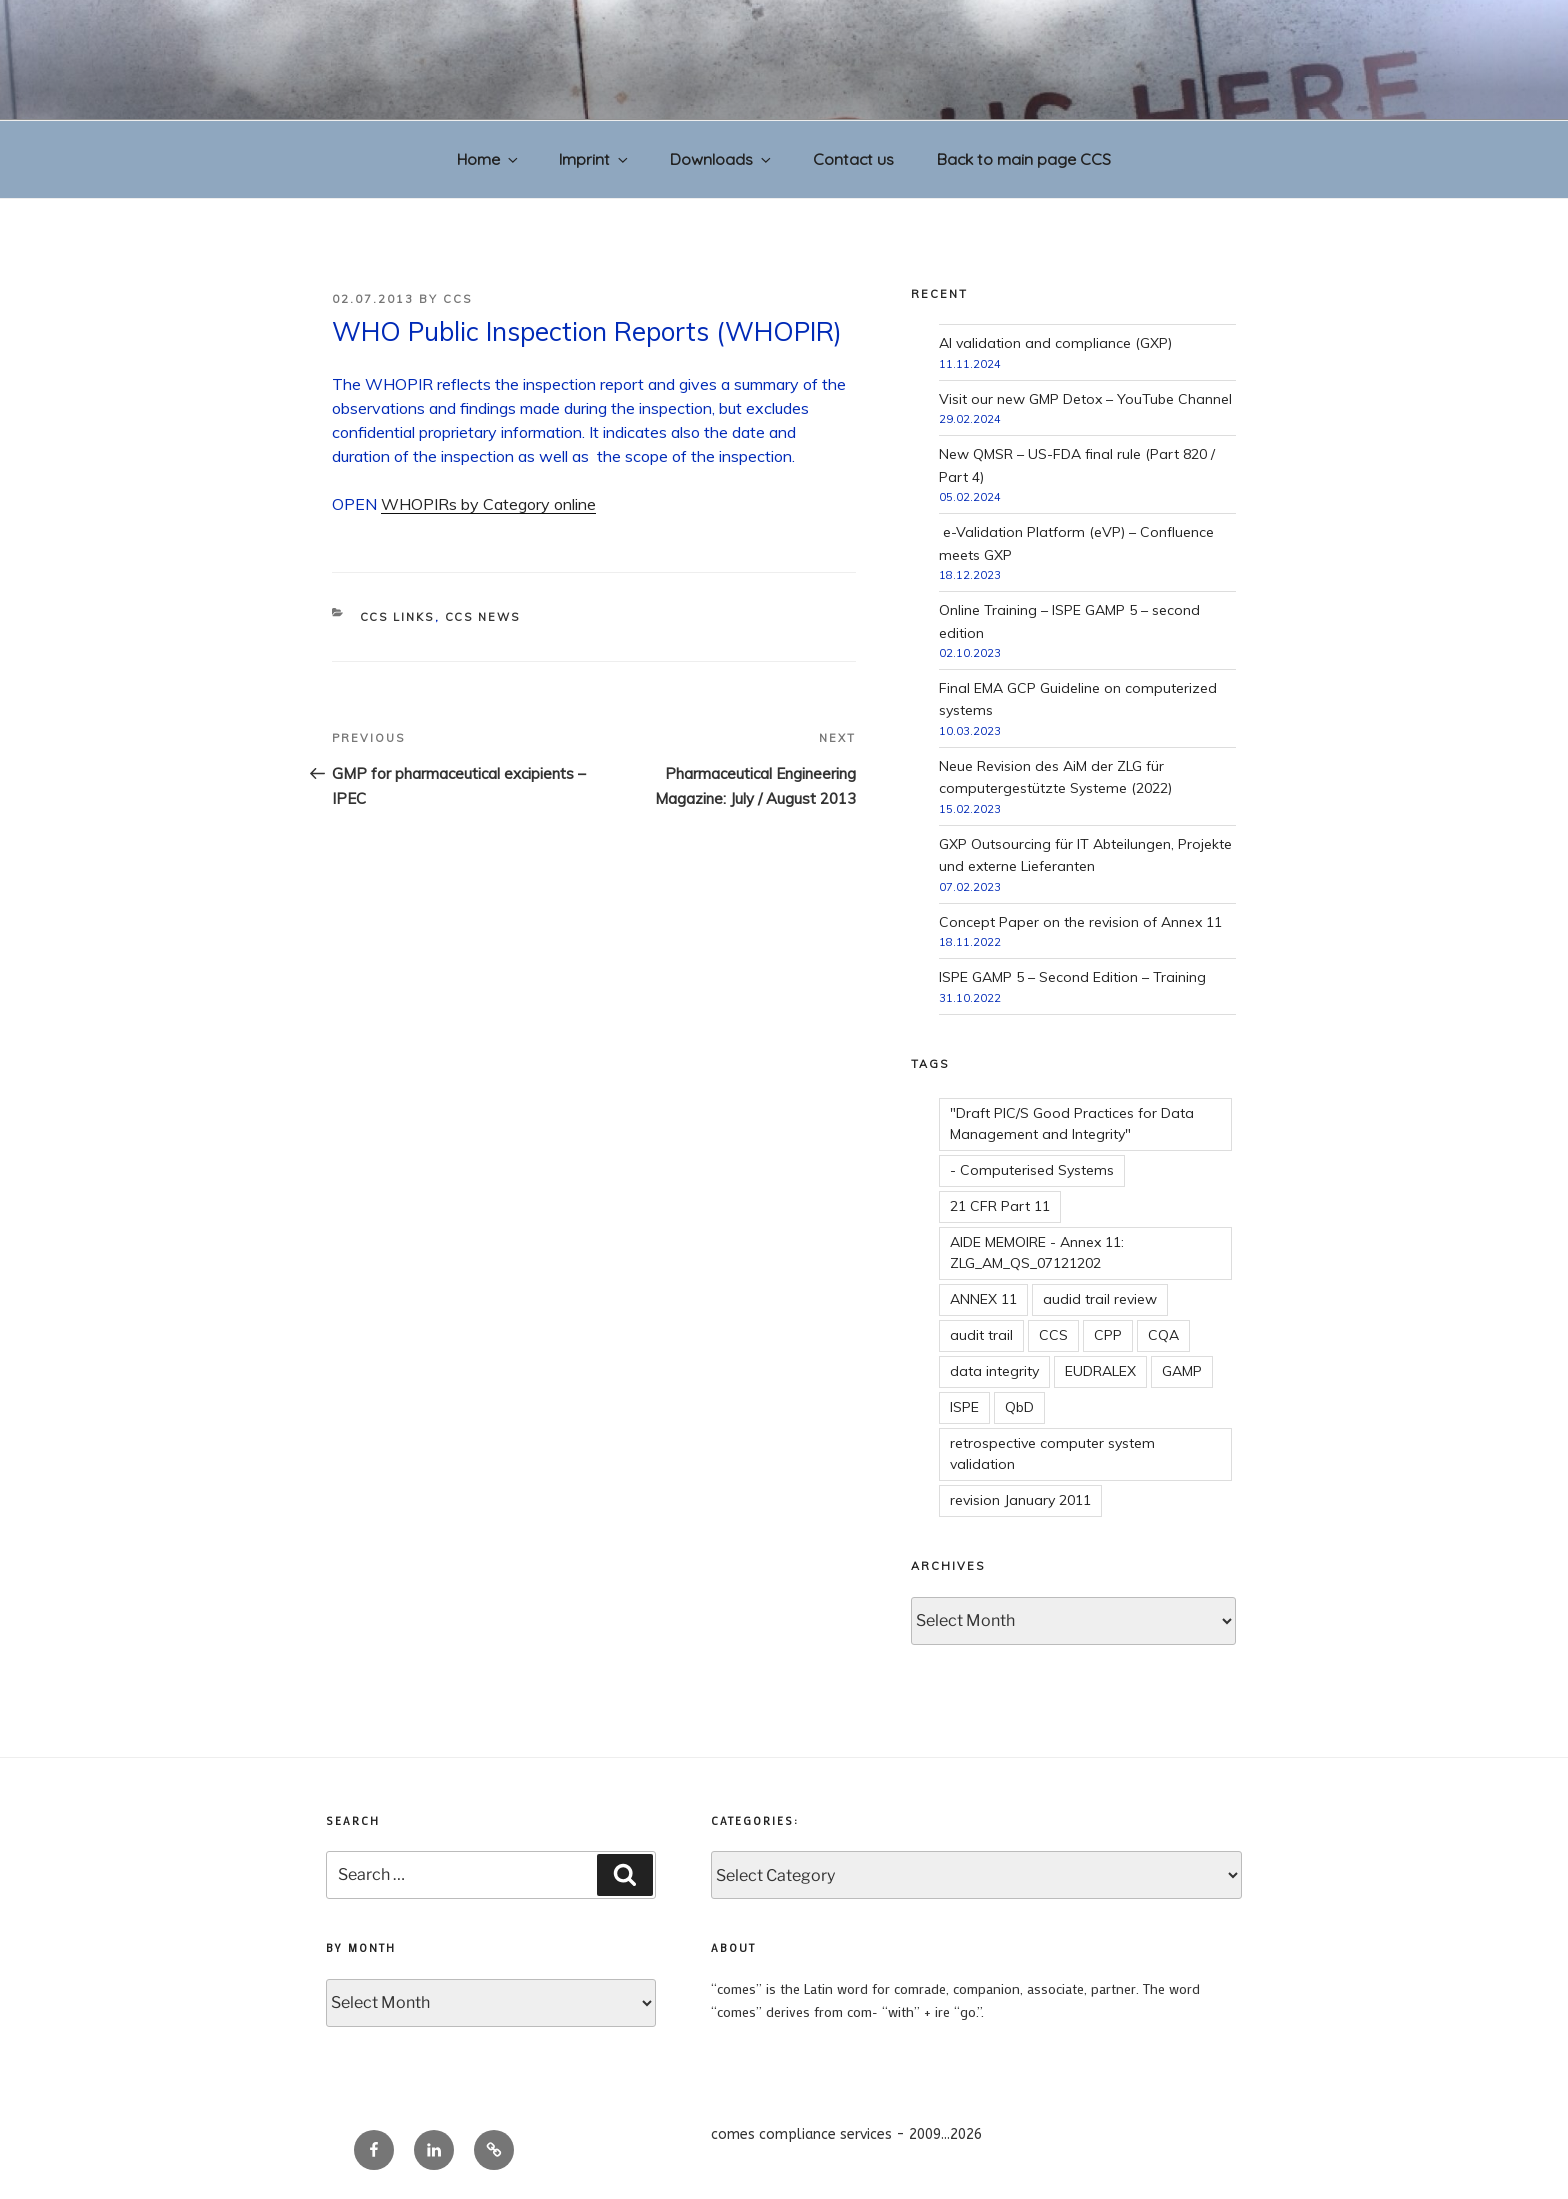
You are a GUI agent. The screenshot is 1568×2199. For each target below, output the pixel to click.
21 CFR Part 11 (1000, 1206)
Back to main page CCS (1024, 159)
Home (489, 159)
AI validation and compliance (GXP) (1055, 343)
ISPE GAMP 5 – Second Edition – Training (1072, 977)
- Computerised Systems (1032, 1170)
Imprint (595, 159)
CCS (457, 299)
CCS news (483, 617)
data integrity (994, 1371)
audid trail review (1100, 1299)
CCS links (397, 617)
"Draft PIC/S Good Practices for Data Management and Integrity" (1072, 1123)
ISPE (964, 1407)
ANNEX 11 (983, 1299)
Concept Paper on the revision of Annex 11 (1080, 922)
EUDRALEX (1100, 1371)
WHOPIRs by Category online (488, 504)
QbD (1019, 1407)
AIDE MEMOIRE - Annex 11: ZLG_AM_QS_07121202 (1037, 1252)
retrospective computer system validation (1052, 1453)
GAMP (1182, 1371)
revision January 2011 (1020, 1500)
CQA (1163, 1335)
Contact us (853, 159)
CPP (1108, 1335)
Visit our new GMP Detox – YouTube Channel (1085, 399)
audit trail (981, 1335)
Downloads (722, 159)
